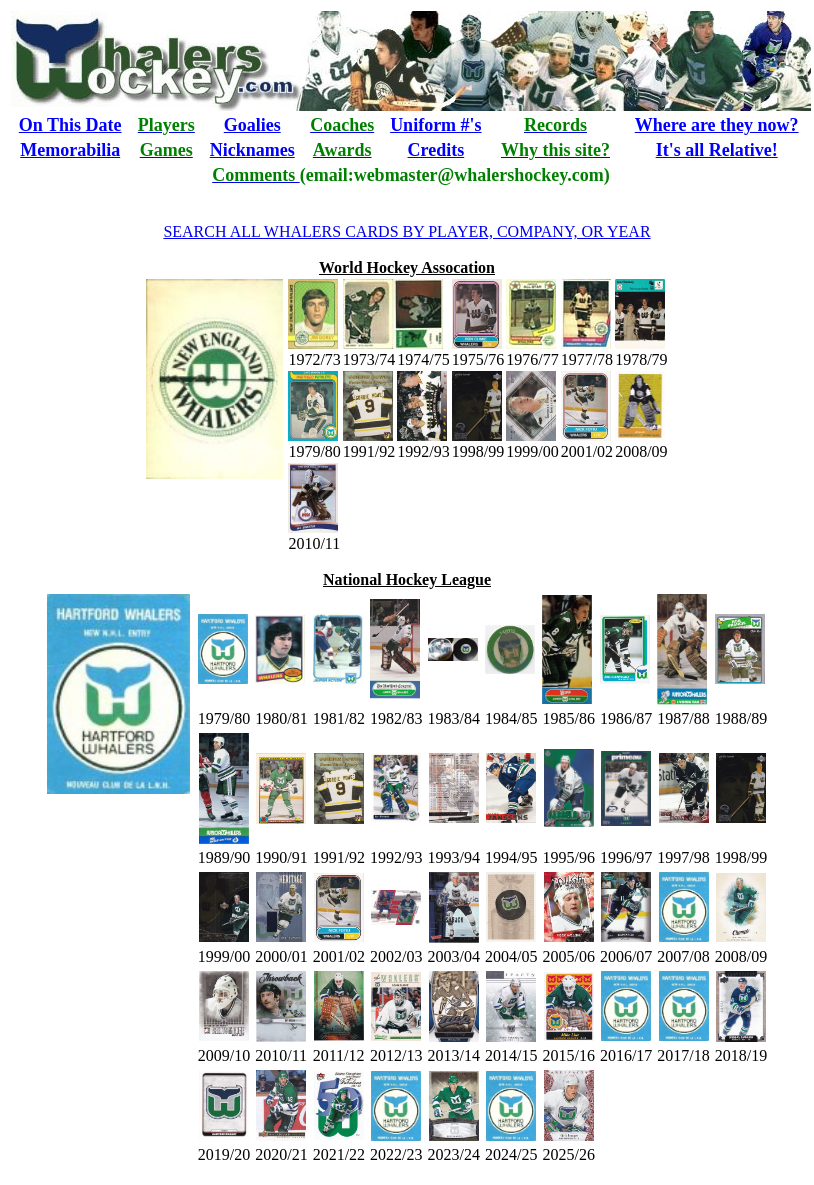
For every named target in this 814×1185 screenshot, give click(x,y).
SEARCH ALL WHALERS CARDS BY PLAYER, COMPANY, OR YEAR (406, 231)
